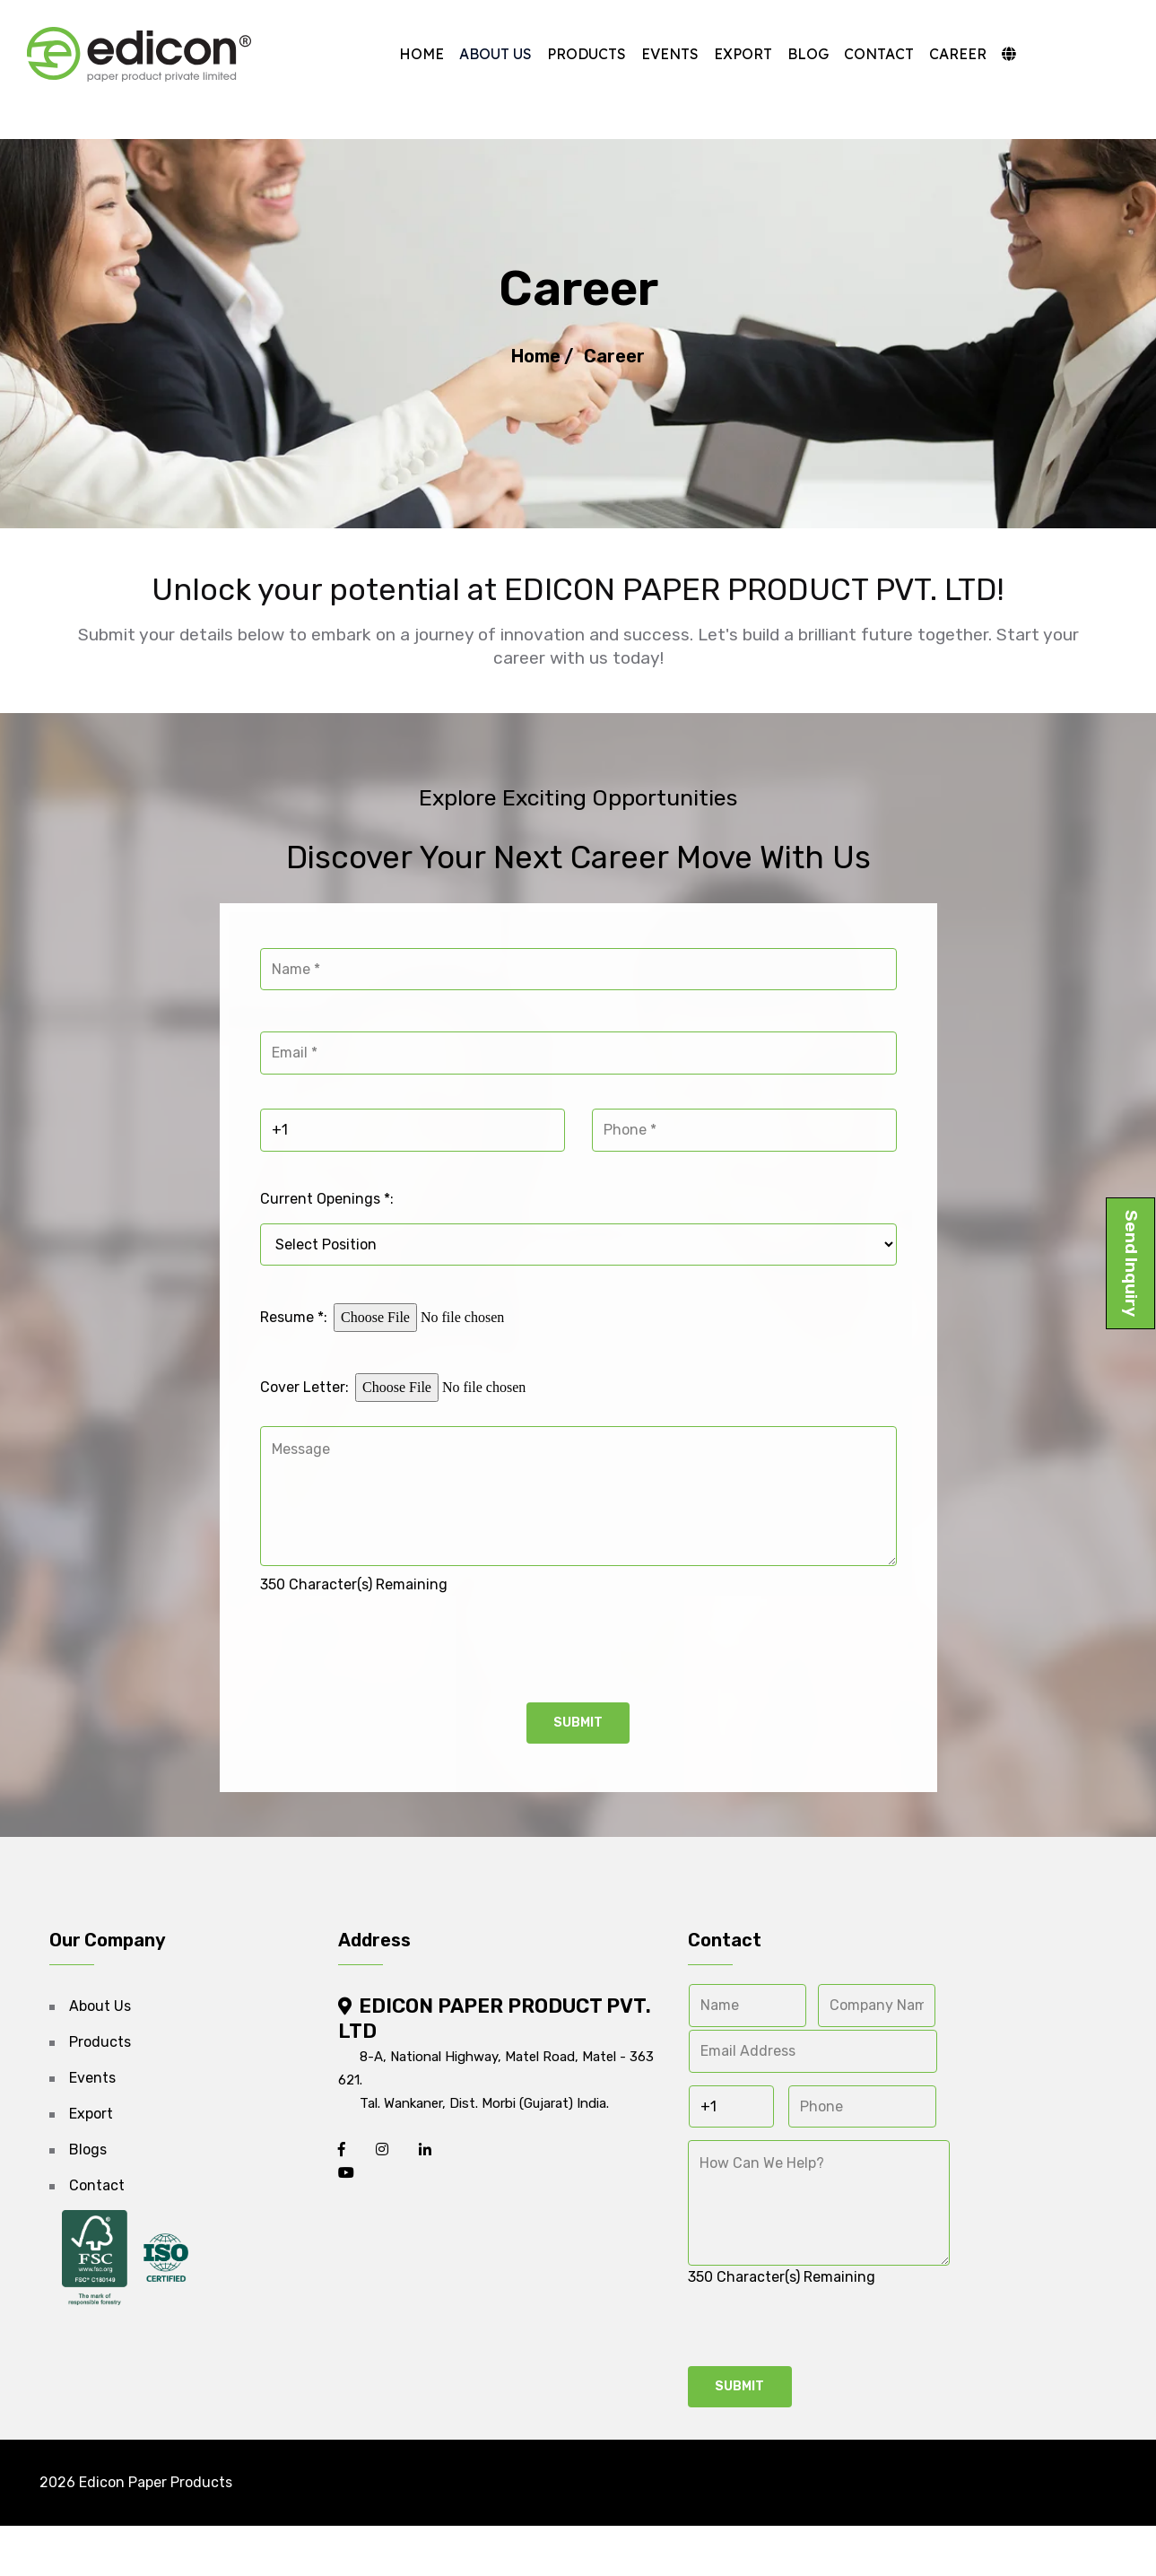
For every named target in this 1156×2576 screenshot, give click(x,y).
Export (726, 54)
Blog (791, 54)
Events (653, 54)
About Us (478, 54)
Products (569, 54)
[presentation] (396, 1677)
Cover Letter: (304, 1418)
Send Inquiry (1131, 1263)
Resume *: (293, 1349)
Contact (862, 54)
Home (404, 54)
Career (940, 54)
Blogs (88, 2184)
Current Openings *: (327, 1232)
